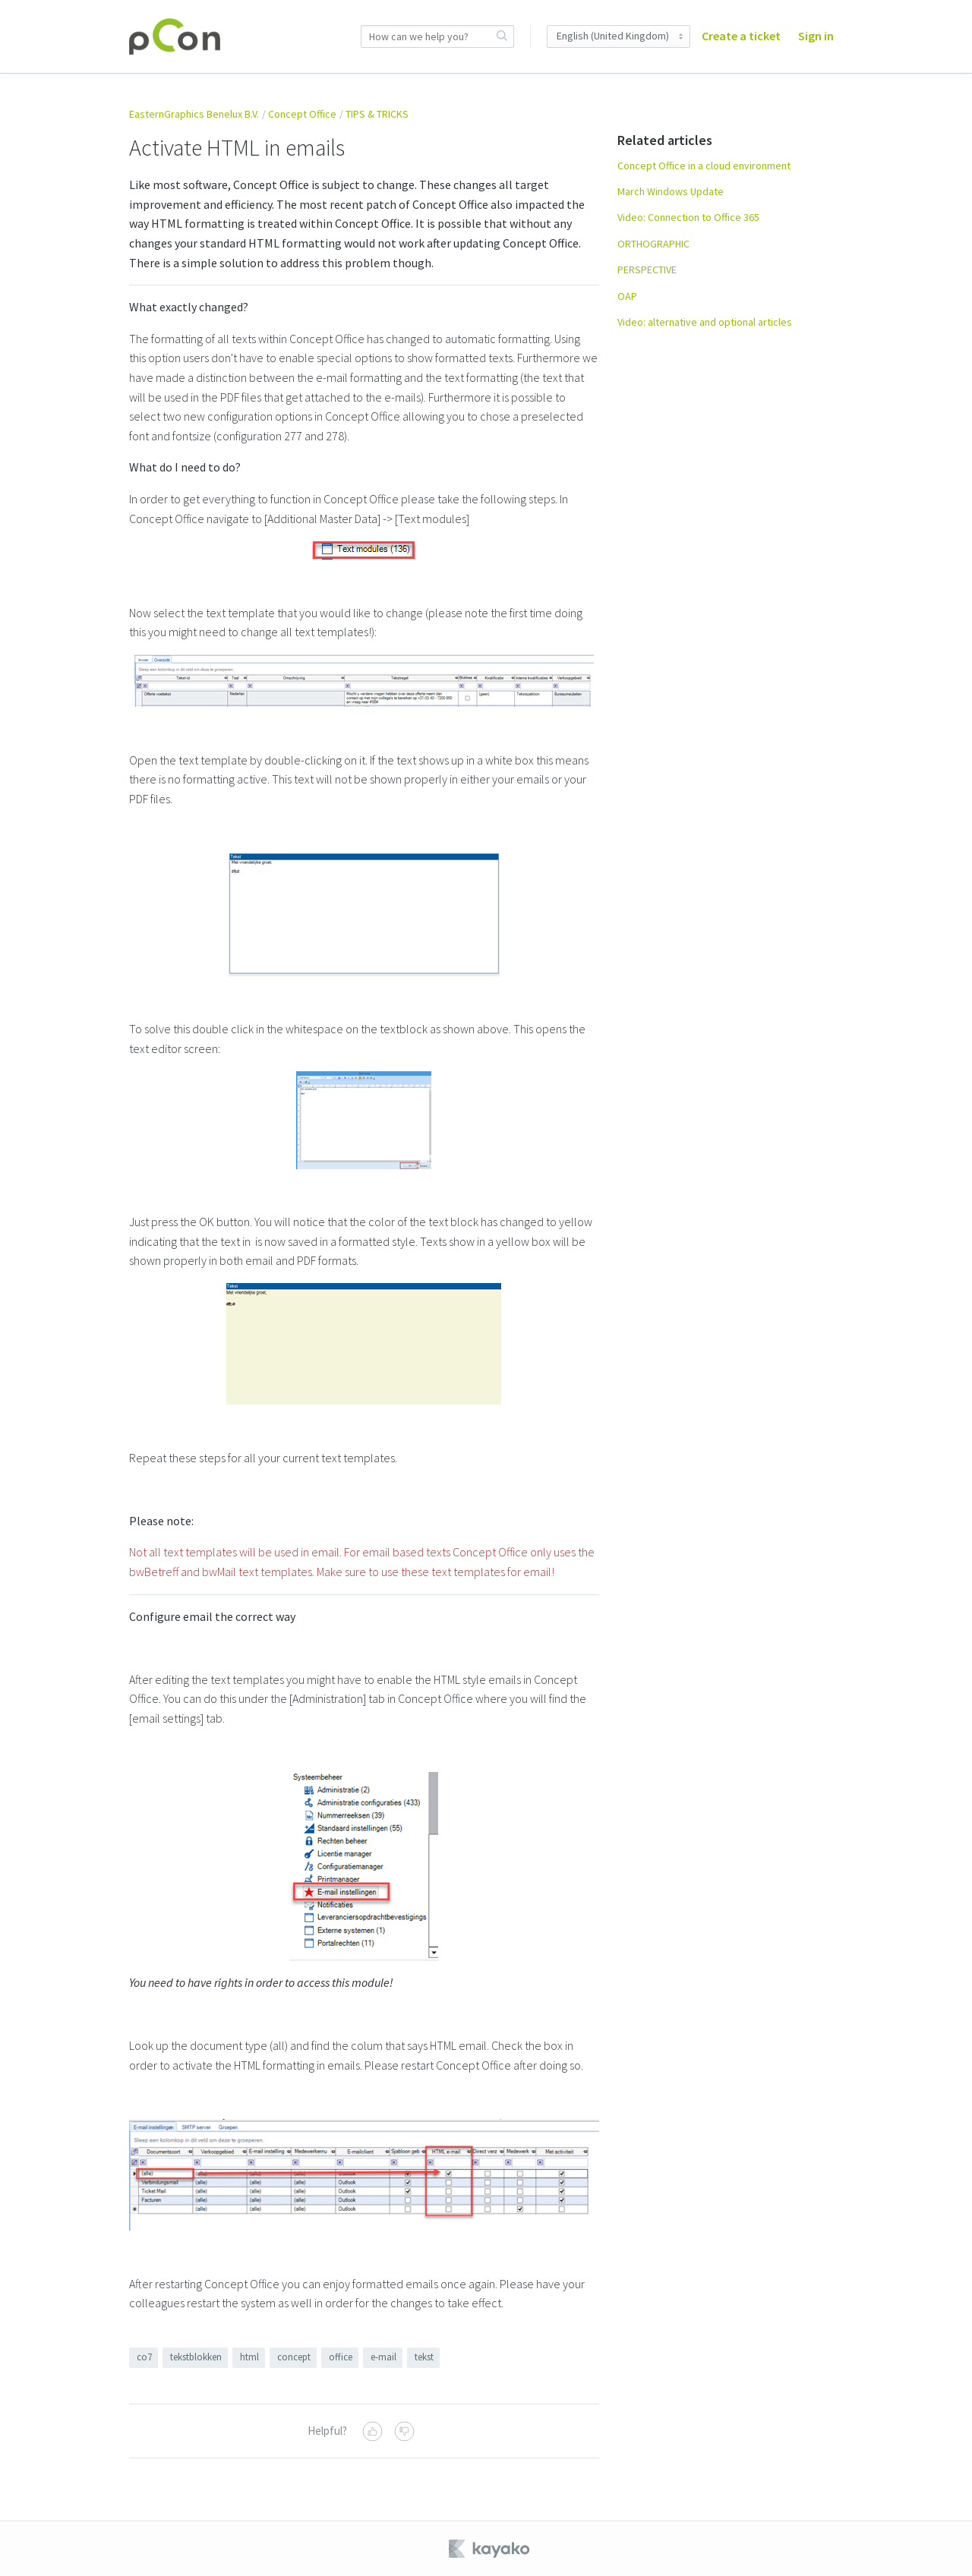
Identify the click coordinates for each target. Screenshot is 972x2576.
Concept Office (302, 114)
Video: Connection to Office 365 (688, 217)
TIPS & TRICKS (377, 114)
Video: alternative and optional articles (704, 322)
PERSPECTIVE (647, 269)
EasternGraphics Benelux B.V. (194, 114)
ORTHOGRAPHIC (653, 244)
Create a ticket (741, 35)
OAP (627, 296)
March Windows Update (670, 191)
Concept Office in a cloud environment (704, 165)
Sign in (816, 35)
